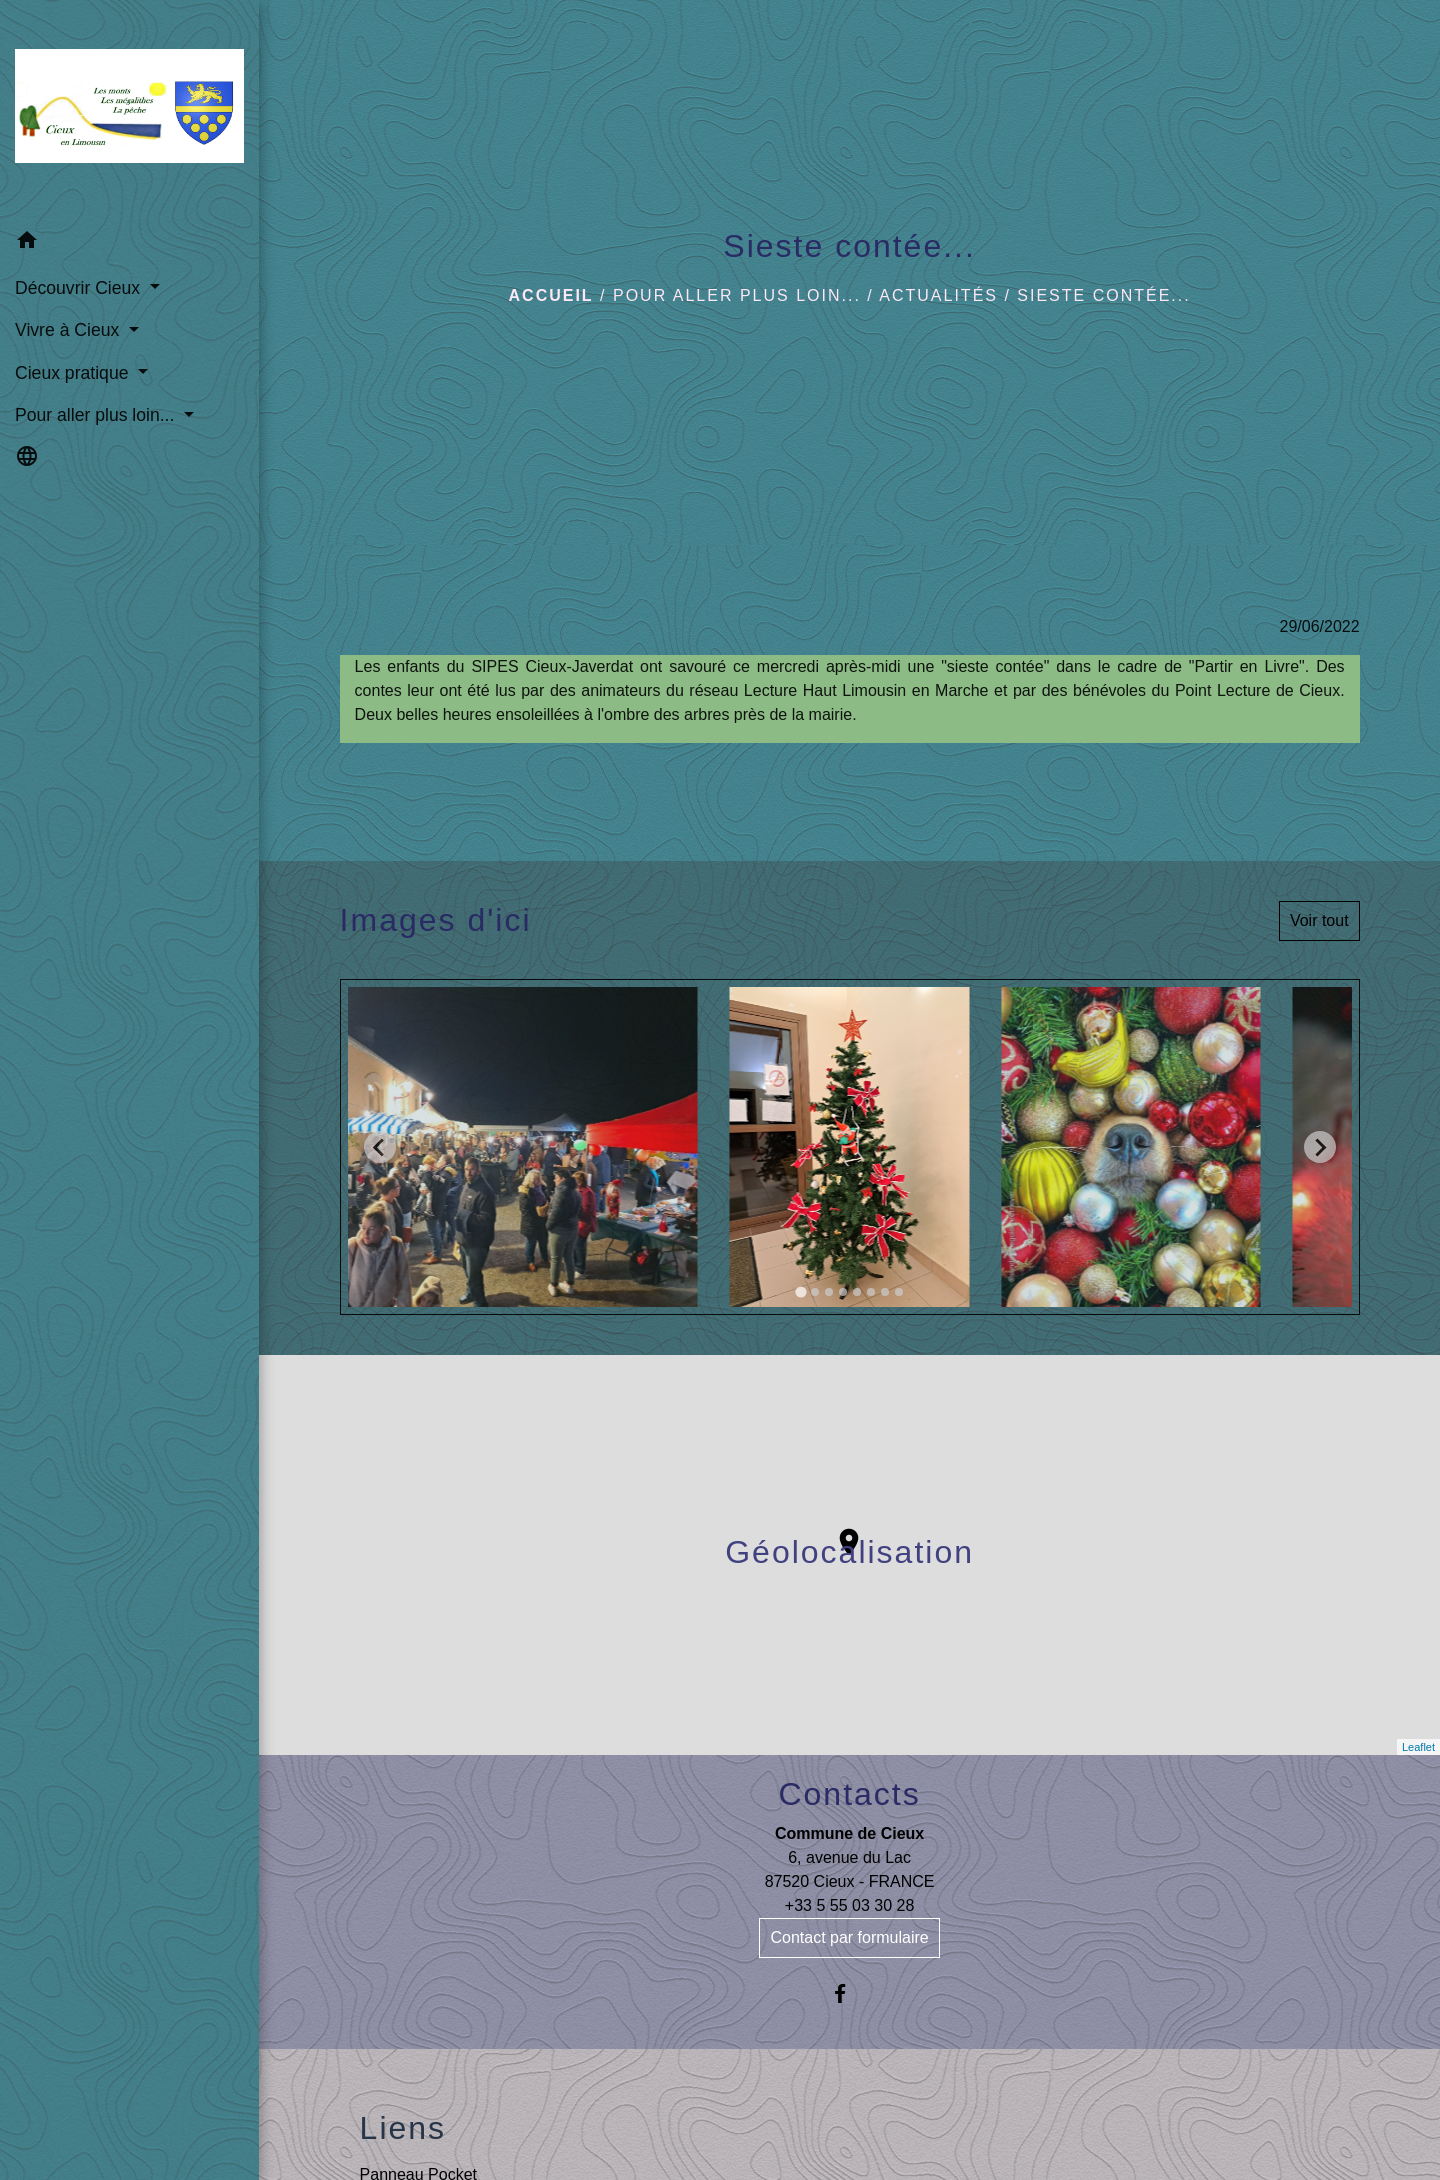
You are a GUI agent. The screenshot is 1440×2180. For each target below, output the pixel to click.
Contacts (849, 1794)
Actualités (938, 295)
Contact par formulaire (849, 1937)
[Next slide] (1320, 1147)
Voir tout (1319, 920)
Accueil (551, 295)
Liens (403, 2128)
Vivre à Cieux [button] (69, 330)
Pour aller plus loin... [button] (97, 415)
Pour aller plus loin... (737, 295)
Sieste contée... (1103, 295)
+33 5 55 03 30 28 (849, 1905)
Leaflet (1418, 1747)
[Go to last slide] (380, 1147)
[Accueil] (129, 110)
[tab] (800, 1292)
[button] (129, 243)
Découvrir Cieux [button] (80, 288)
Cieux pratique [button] (74, 373)
